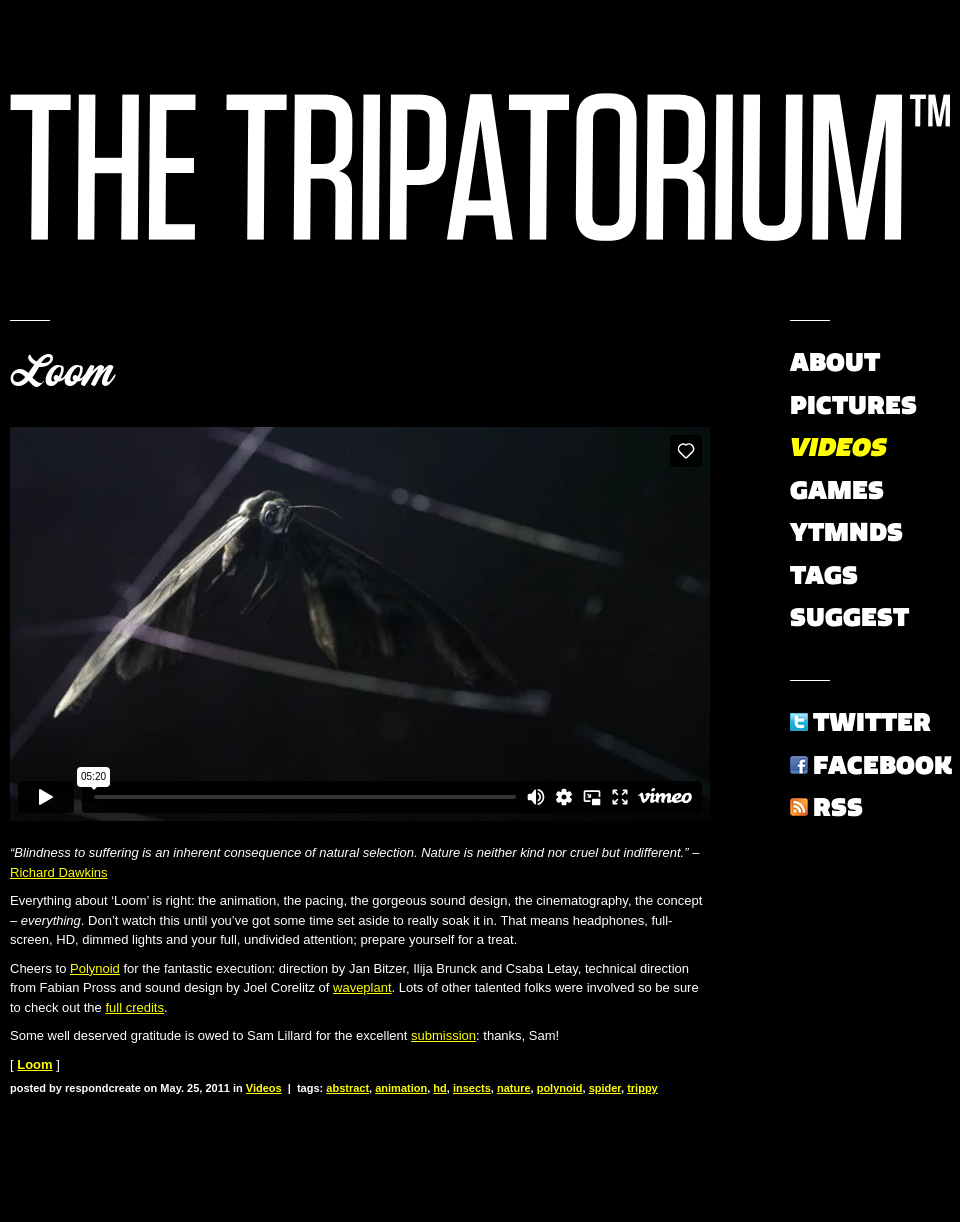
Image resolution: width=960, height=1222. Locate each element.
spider (605, 1088)
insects (472, 1088)
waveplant (362, 987)
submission (443, 1035)
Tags (824, 575)
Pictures (853, 405)
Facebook (882, 765)
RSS (838, 807)
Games (837, 490)
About (835, 362)
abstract (347, 1088)
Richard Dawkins (59, 872)
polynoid (560, 1088)
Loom (61, 372)
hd (439, 1088)
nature (514, 1088)
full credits (134, 1007)
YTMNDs (846, 532)
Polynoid (95, 968)
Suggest (849, 617)
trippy (642, 1088)
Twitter (872, 722)
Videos (264, 1088)
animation (401, 1088)
